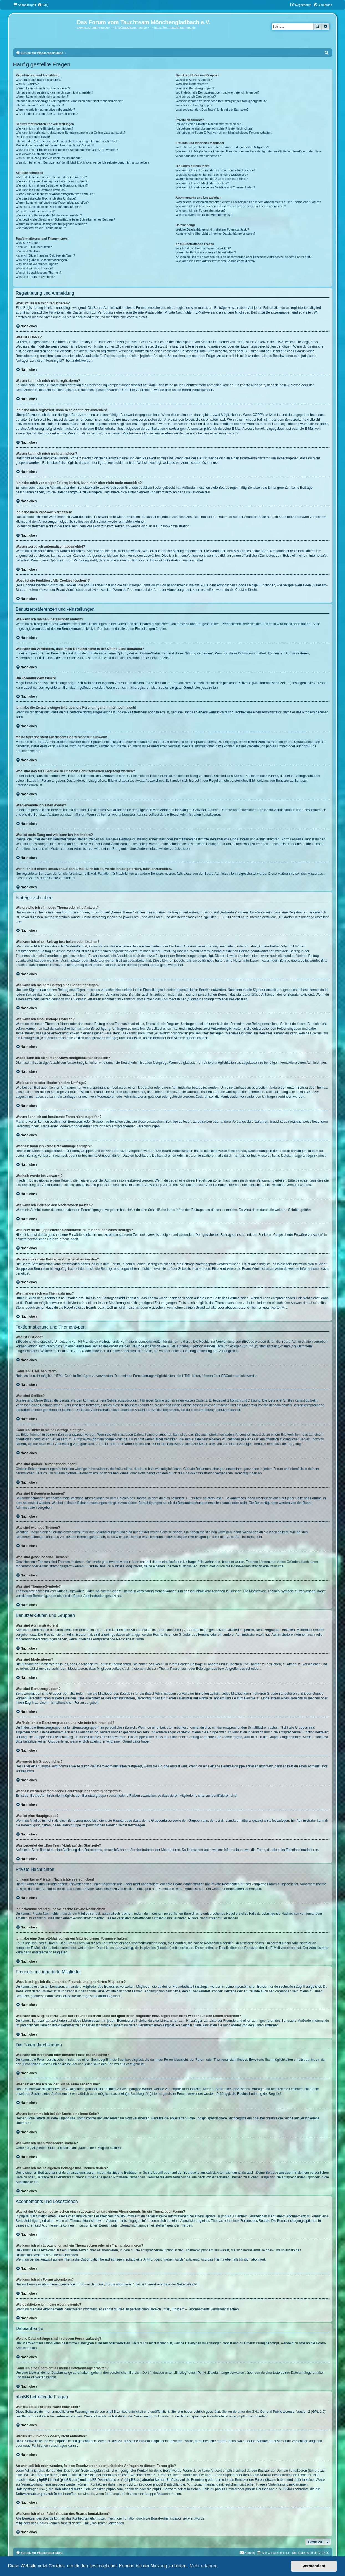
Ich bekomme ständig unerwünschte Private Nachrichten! (214, 128)
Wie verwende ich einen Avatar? (37, 154)
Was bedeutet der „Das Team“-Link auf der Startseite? (212, 109)
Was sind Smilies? (28, 251)
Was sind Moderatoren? (192, 84)
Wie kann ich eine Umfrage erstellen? (41, 189)
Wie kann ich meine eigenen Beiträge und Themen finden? (215, 187)
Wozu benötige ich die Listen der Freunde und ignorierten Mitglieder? (222, 147)
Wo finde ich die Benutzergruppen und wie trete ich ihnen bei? (218, 92)
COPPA (258, 415)
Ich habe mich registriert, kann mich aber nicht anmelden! (54, 92)
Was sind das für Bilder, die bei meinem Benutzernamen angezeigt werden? (67, 149)
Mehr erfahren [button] (204, 2566)
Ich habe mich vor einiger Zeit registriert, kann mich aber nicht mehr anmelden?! (70, 101)
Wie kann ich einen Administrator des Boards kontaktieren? (215, 261)
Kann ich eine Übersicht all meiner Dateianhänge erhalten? (215, 233)
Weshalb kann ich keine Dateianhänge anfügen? (48, 206)
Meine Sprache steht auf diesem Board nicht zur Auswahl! (55, 145)
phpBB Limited (277, 746)
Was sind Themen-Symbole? (35, 276)
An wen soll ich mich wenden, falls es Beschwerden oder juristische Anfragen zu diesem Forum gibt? (243, 256)
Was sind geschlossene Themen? (38, 272)
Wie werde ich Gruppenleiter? (196, 96)
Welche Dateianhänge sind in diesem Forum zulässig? (212, 229)
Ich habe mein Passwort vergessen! (40, 105)
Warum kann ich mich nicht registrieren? (43, 88)
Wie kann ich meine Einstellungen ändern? (45, 128)
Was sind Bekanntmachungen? (37, 264)
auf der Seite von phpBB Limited (146, 2416)
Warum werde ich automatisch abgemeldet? (45, 109)
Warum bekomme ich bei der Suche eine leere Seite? (212, 178)
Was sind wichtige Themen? (35, 268)
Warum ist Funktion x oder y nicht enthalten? (206, 252)
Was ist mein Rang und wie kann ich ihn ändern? (49, 158)
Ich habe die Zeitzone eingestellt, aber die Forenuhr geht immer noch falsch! (67, 141)
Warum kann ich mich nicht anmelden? (42, 96)
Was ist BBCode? (28, 242)
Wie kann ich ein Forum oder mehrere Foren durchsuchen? (216, 170)
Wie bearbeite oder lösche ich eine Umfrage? (46, 198)
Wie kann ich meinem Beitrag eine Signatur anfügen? (52, 185)
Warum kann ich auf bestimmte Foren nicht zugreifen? (52, 202)
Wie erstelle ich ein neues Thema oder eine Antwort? (51, 177)
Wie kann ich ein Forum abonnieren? (201, 210)
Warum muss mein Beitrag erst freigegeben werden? (51, 224)
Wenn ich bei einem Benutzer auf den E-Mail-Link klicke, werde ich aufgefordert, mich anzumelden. (83, 162)
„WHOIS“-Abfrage (36, 2475)
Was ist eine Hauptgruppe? (194, 105)
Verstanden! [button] (314, 2566)
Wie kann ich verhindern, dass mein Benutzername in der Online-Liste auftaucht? (71, 132)
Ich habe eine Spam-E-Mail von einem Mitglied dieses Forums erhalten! (224, 132)
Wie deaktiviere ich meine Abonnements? (204, 214)
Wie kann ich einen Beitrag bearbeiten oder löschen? (51, 181)
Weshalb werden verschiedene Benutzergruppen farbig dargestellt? (221, 101)
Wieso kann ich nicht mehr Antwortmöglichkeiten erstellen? (55, 194)
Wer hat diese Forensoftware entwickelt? (203, 248)
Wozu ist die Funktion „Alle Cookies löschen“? (47, 113)
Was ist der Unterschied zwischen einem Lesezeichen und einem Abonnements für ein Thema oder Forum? (248, 202)
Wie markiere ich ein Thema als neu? (41, 228)
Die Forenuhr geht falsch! (33, 136)
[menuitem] (42, 5)
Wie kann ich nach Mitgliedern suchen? (202, 183)
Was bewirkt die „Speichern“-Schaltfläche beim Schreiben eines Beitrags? (65, 219)
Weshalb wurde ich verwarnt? (36, 211)
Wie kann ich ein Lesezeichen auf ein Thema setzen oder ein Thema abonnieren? (231, 206)
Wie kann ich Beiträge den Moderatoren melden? (49, 215)
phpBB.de (309, 746)
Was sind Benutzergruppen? (195, 88)
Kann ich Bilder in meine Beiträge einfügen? (45, 255)
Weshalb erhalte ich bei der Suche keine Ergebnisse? (212, 174)
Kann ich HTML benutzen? (34, 246)
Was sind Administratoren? (194, 79)
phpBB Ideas (226, 2441)
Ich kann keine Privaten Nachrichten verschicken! (209, 124)
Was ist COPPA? (27, 84)
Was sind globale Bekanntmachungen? (42, 260)
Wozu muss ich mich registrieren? (39, 79)
